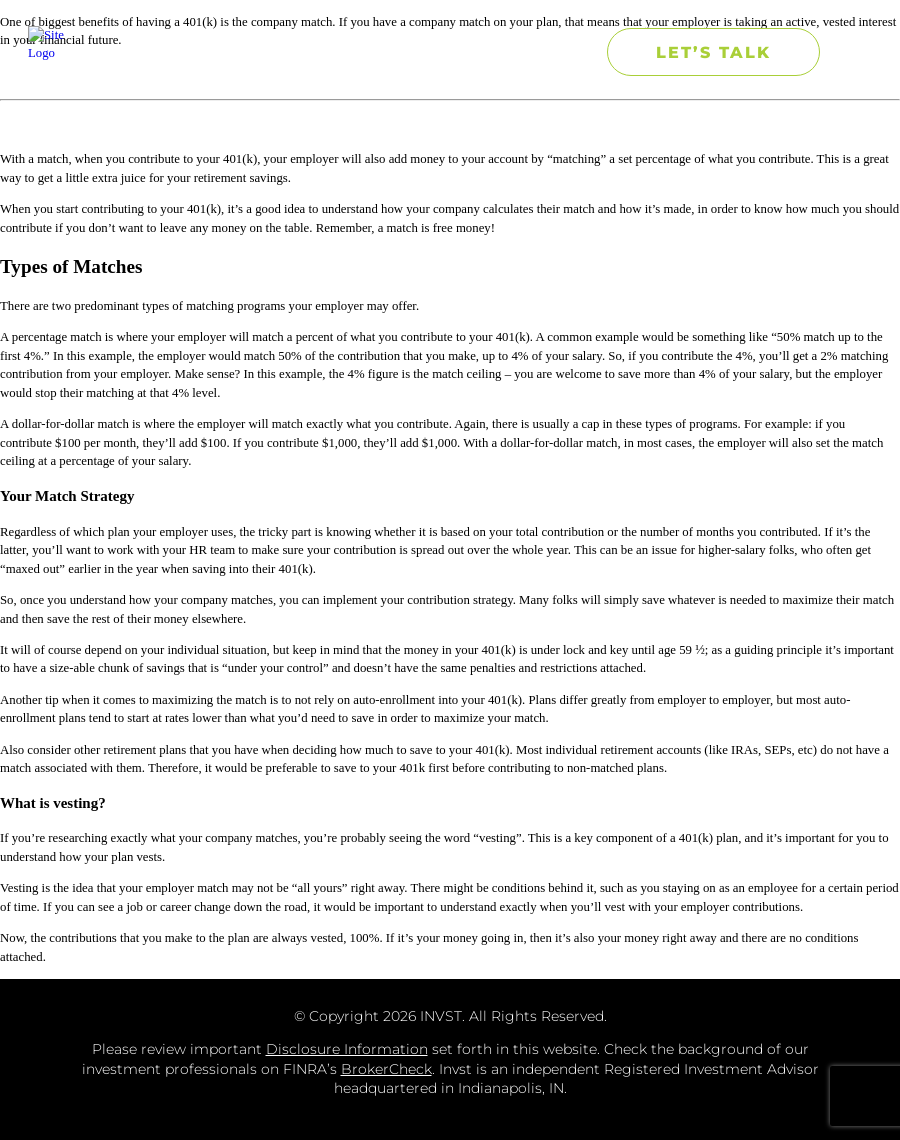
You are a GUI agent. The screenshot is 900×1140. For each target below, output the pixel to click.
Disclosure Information (347, 1049)
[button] (563, 52)
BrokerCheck (386, 1069)
